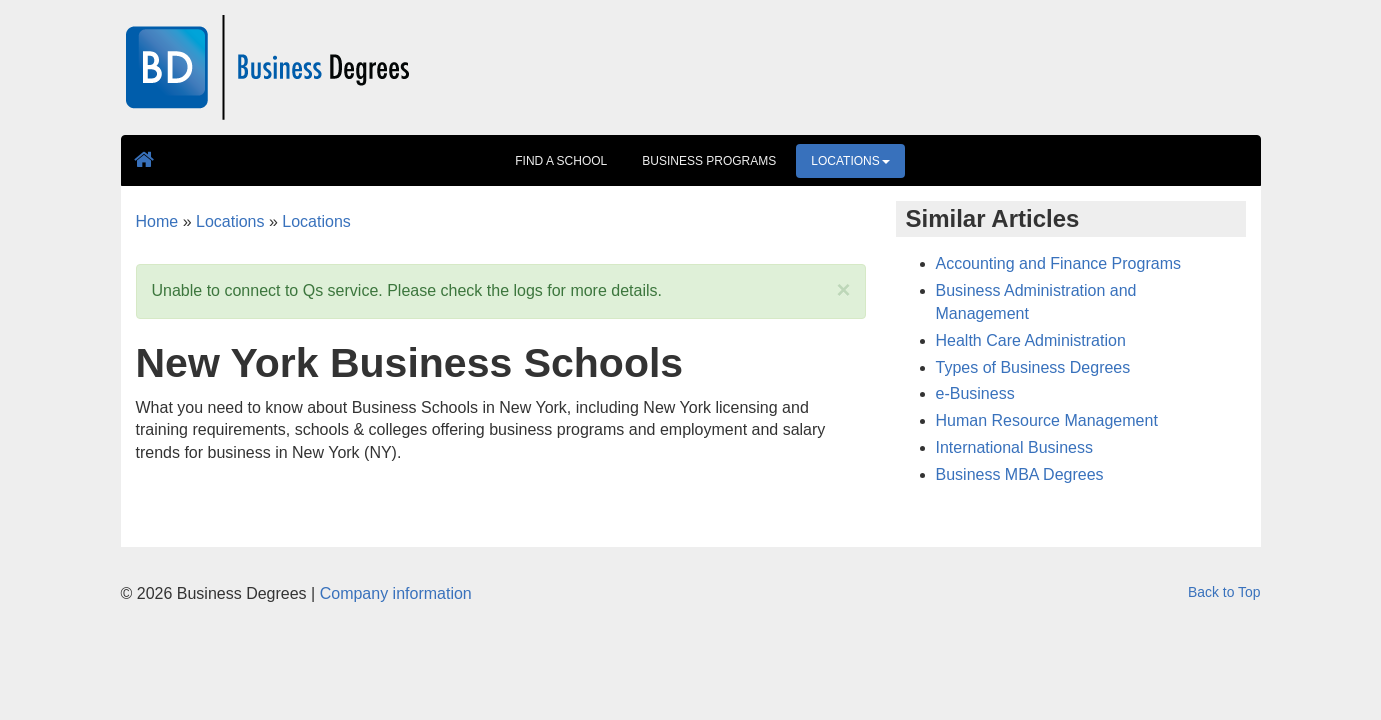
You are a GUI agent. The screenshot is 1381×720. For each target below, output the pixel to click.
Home (157, 221)
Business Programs (709, 161)
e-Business (975, 393)
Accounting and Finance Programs (1058, 263)
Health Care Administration (1031, 340)
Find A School (561, 161)
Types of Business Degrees (1033, 367)
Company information (396, 593)
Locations (850, 161)
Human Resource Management (1047, 420)
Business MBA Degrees (1020, 474)
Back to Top (1224, 592)
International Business (1014, 447)
